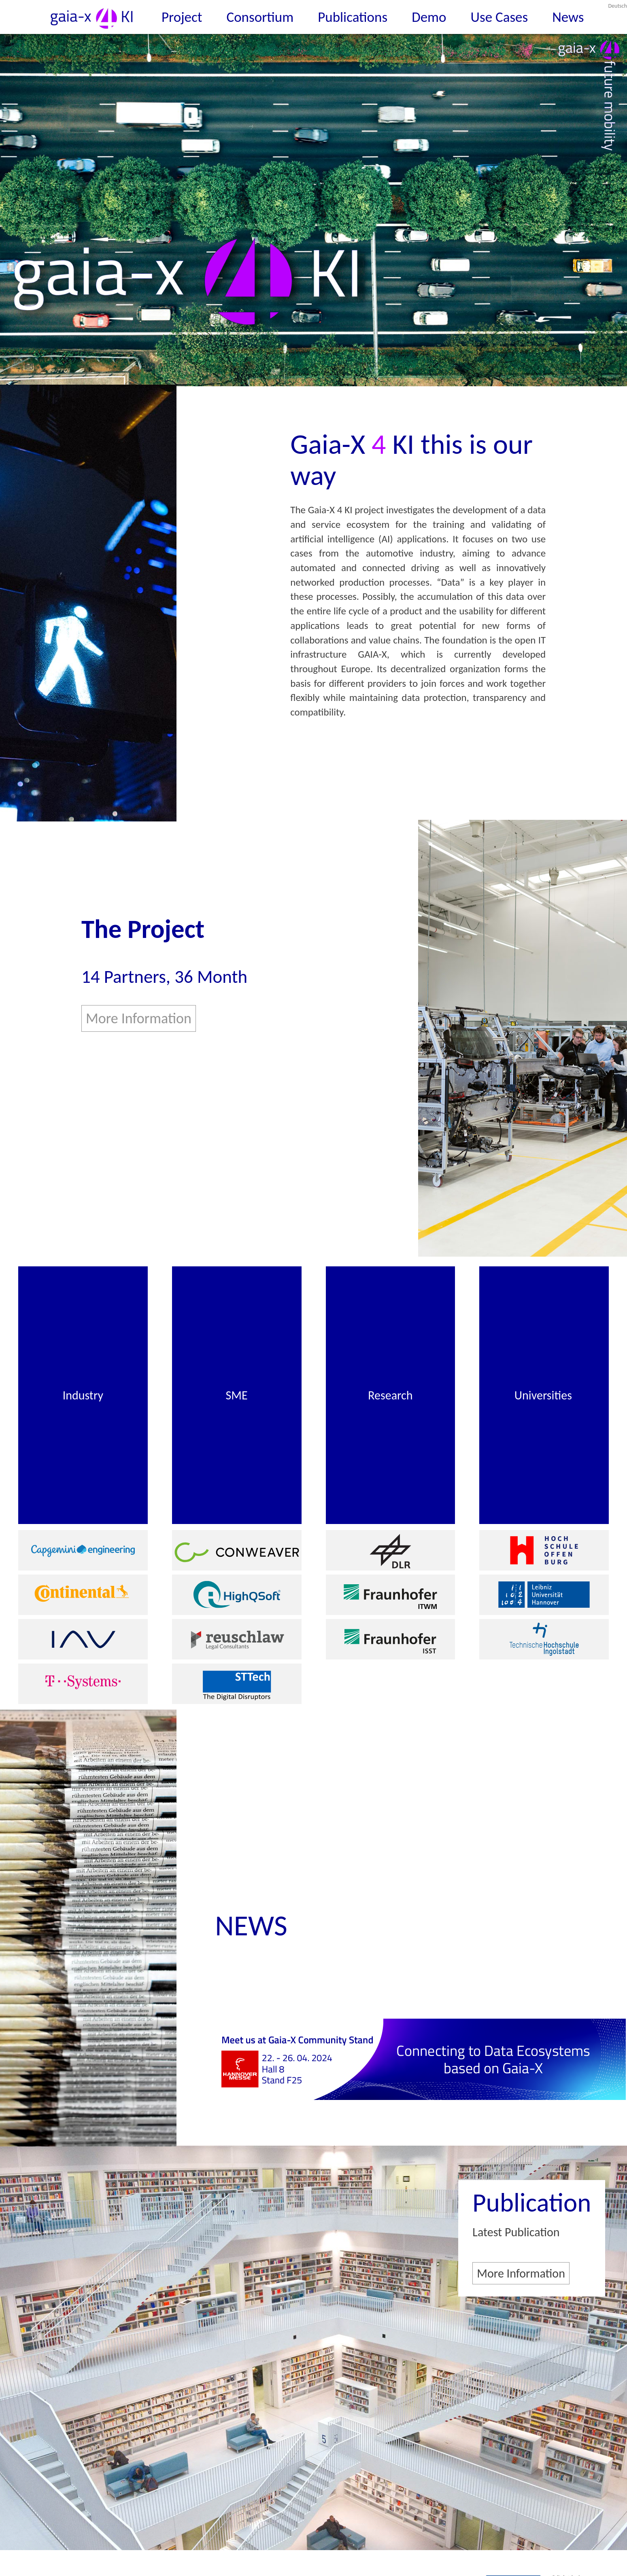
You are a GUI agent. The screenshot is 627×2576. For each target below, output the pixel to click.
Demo (429, 16)
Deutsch (617, 5)
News (568, 16)
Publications (352, 16)
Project (182, 16)
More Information (138, 1018)
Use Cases (499, 16)
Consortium (260, 16)
